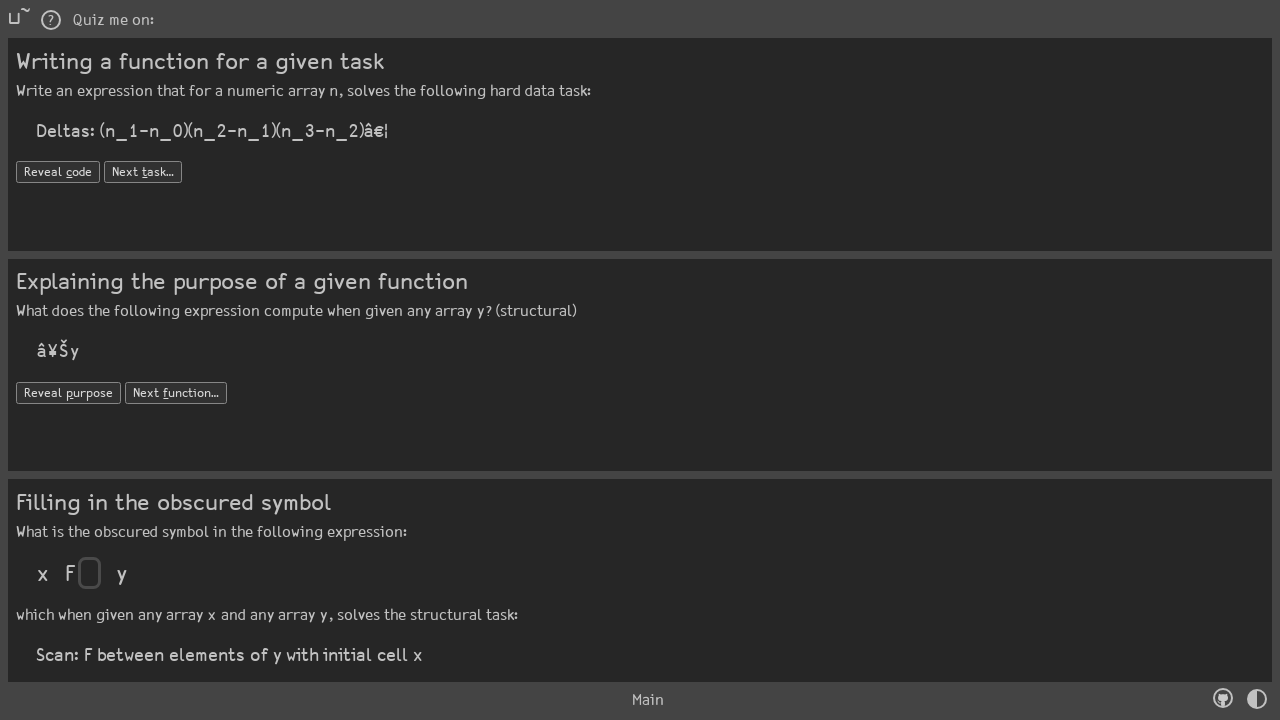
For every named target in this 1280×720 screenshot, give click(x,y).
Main (640, 700)
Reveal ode (58, 172)
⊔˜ (18, 18)
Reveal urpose (68, 393)
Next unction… (176, 393)
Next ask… (143, 172)
